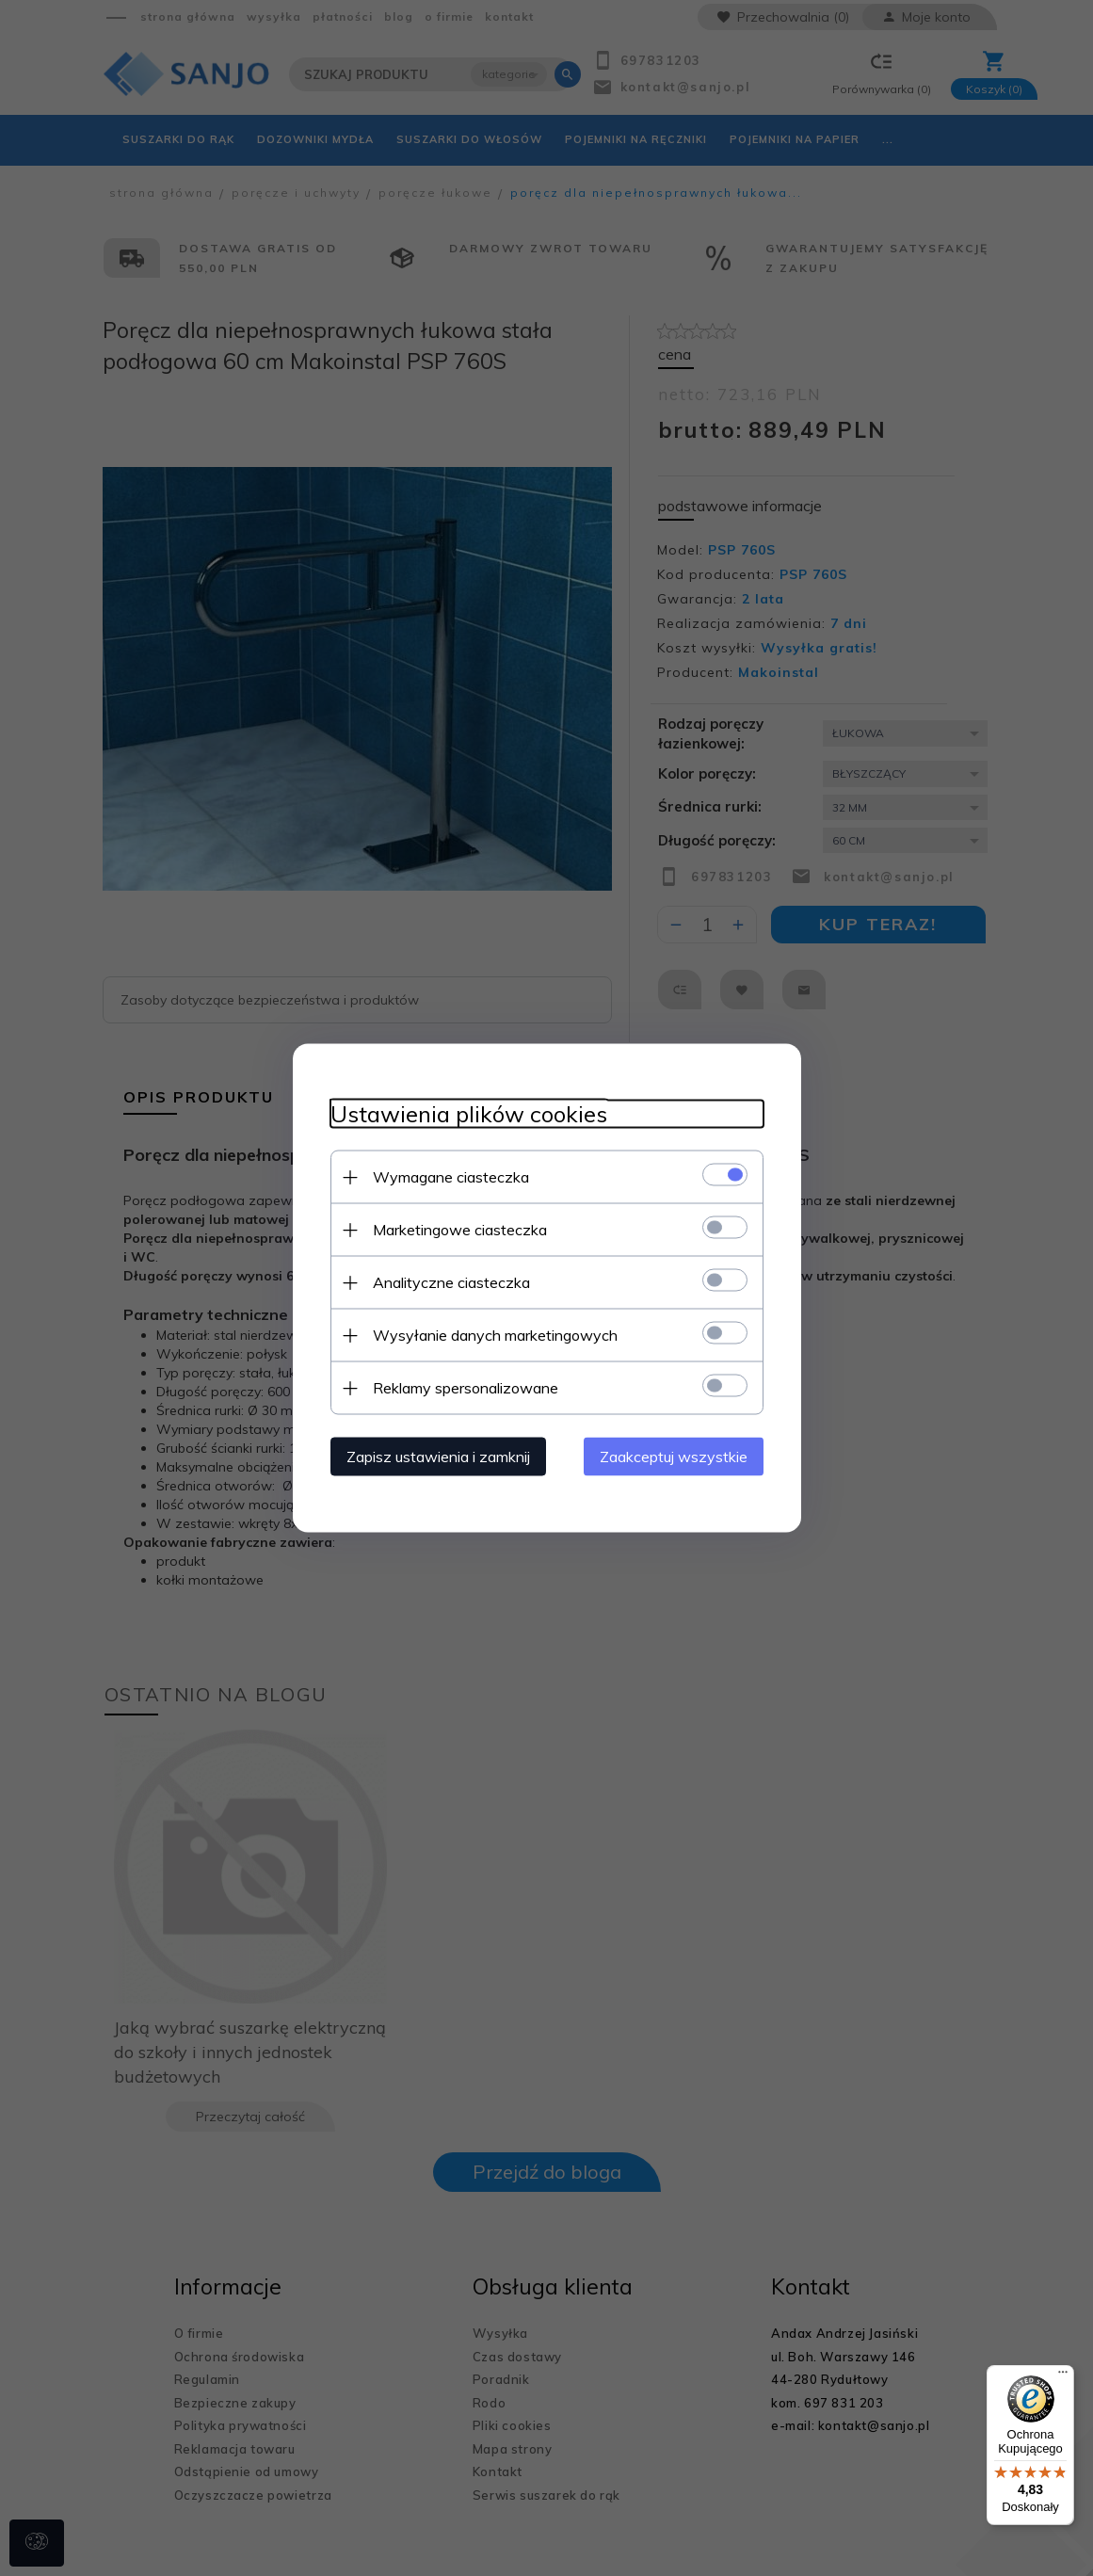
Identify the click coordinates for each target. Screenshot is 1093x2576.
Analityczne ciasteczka (451, 1282)
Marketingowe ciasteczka (460, 1229)
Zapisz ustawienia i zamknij (438, 1456)
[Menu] (1063, 2376)
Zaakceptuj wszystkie (673, 1456)
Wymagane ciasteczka (451, 1176)
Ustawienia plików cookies (468, 1114)
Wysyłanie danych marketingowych (495, 1335)
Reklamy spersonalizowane (465, 1387)
